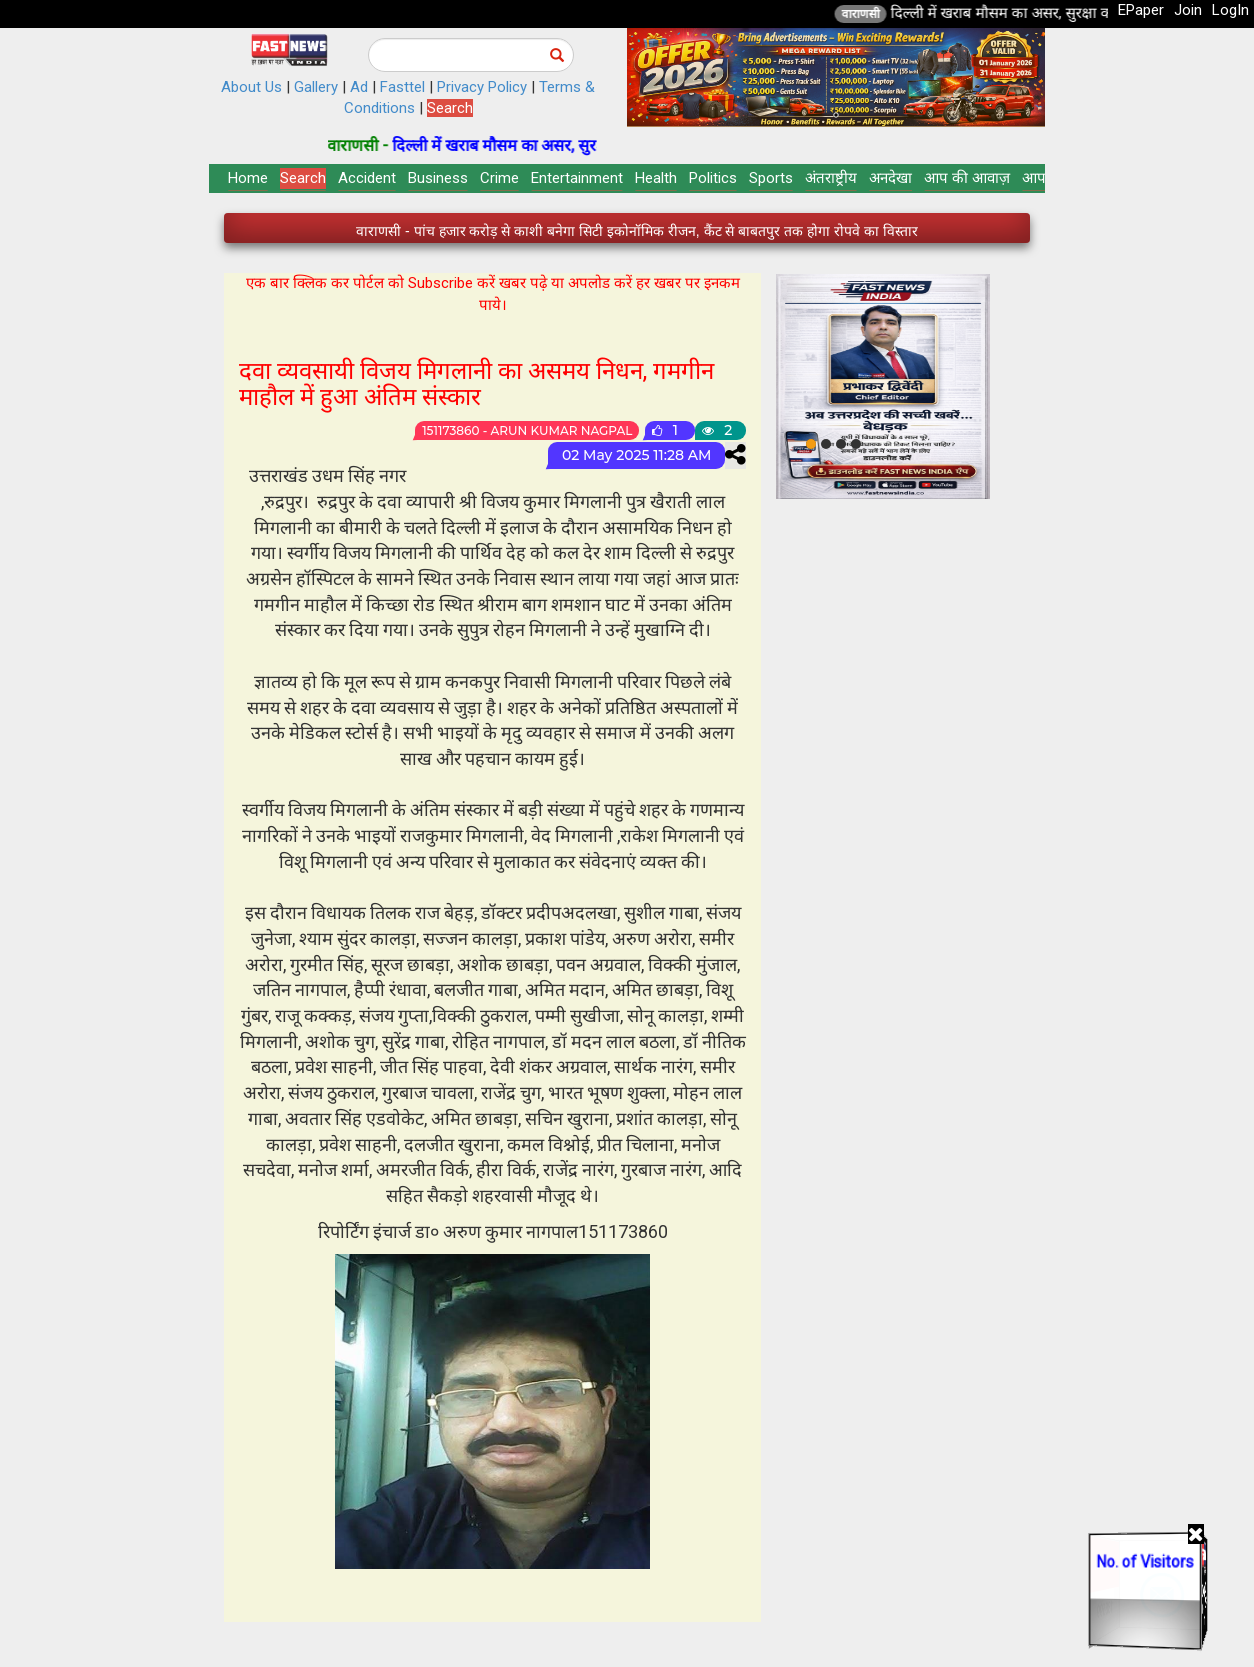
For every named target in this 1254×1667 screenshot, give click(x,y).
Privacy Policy (482, 87)
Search (450, 108)
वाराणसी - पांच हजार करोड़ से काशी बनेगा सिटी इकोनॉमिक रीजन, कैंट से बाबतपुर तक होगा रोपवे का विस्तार (637, 231)
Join (1188, 10)
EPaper (1141, 10)
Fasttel (402, 87)
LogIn (1230, 10)
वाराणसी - (382, 145)
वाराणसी (883, 14)
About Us (251, 87)
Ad (359, 87)
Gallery (316, 87)
